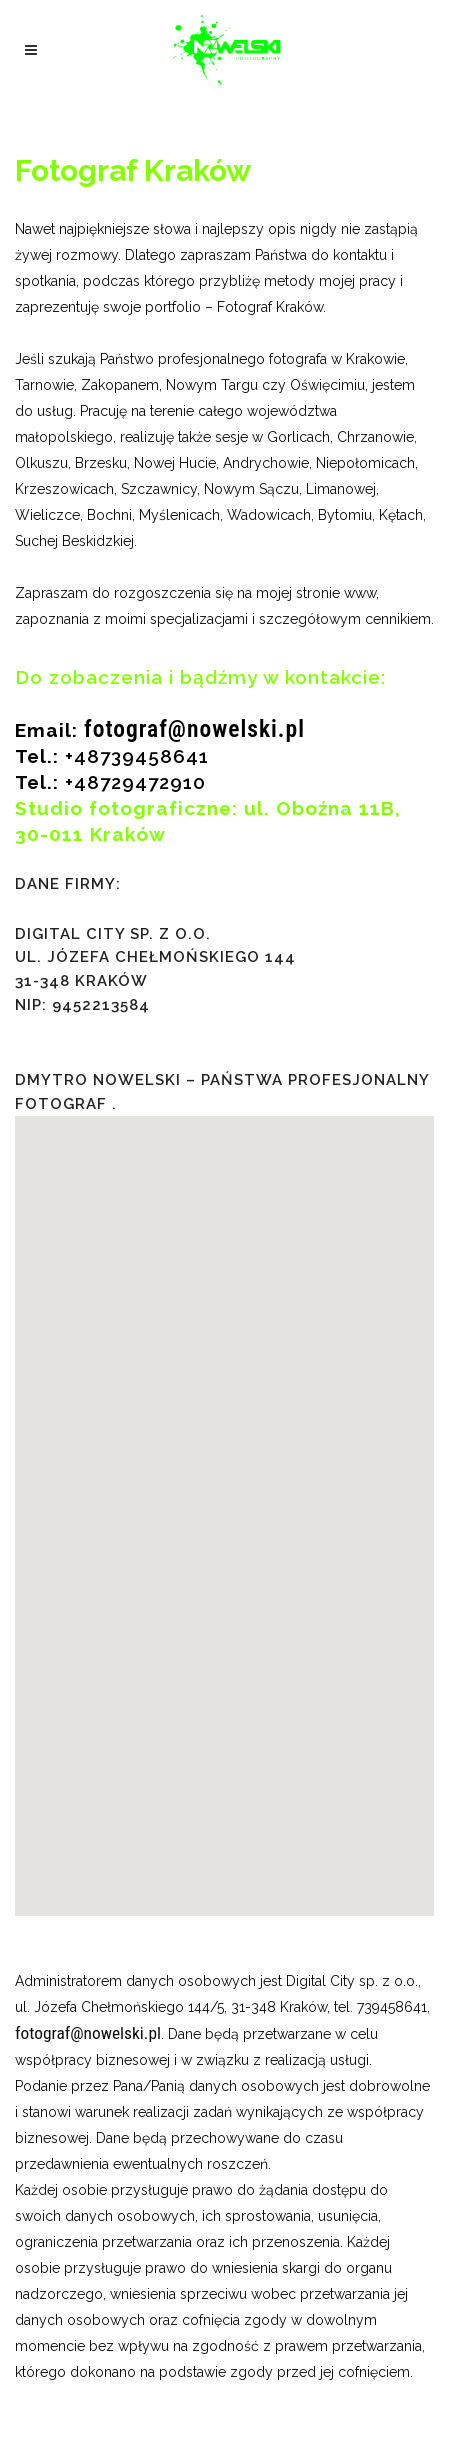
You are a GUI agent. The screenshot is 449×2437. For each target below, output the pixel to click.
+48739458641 (137, 756)
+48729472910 (135, 782)
